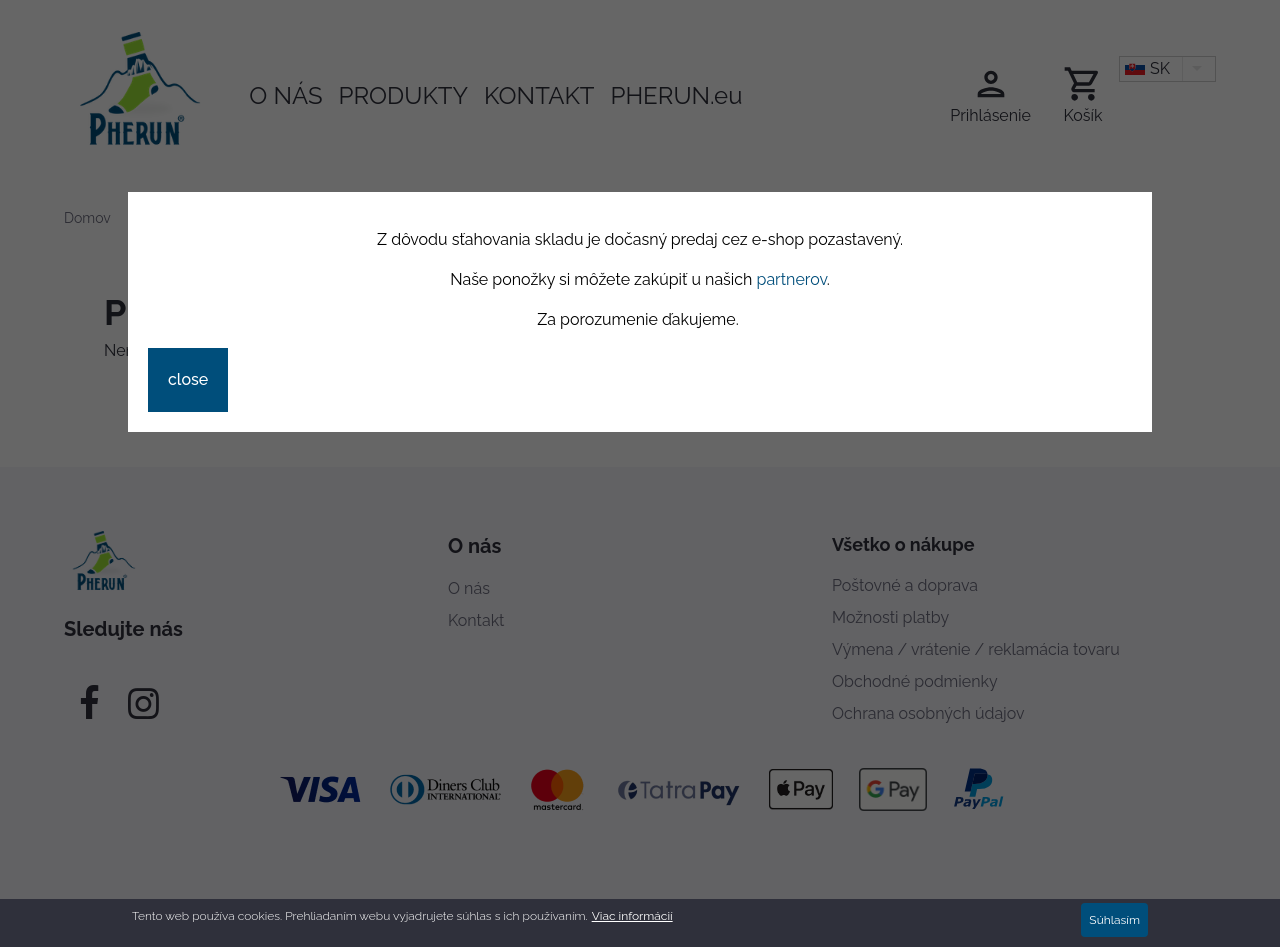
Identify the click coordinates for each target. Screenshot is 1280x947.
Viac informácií (632, 919)
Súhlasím (1114, 923)
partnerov (792, 279)
